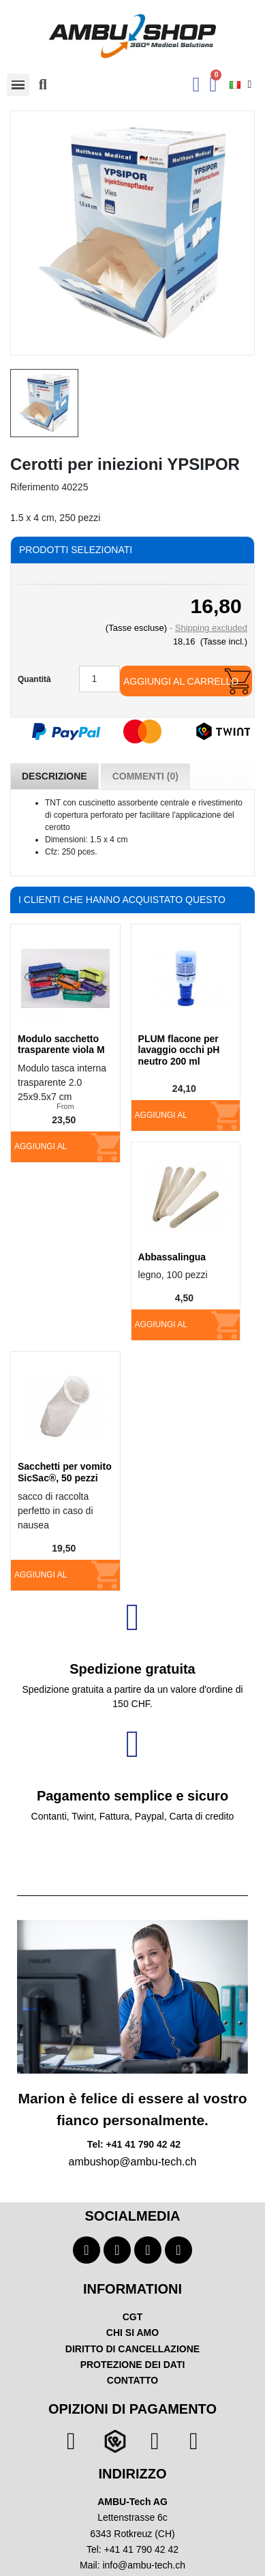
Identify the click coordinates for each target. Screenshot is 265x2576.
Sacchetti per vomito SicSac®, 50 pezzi (65, 1472)
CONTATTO (132, 2380)
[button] (43, 84)
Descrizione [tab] (54, 776)
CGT (133, 2316)
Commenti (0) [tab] (145, 776)
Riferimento (34, 487)
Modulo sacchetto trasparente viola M (61, 1044)
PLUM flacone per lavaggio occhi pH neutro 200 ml (179, 1050)
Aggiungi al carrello (180, 681)
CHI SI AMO (132, 2332)
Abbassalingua (172, 1257)
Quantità (34, 679)
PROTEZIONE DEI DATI (132, 2364)
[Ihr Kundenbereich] (196, 84)
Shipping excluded (211, 628)
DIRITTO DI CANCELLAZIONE (132, 2348)
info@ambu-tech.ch (143, 2565)
